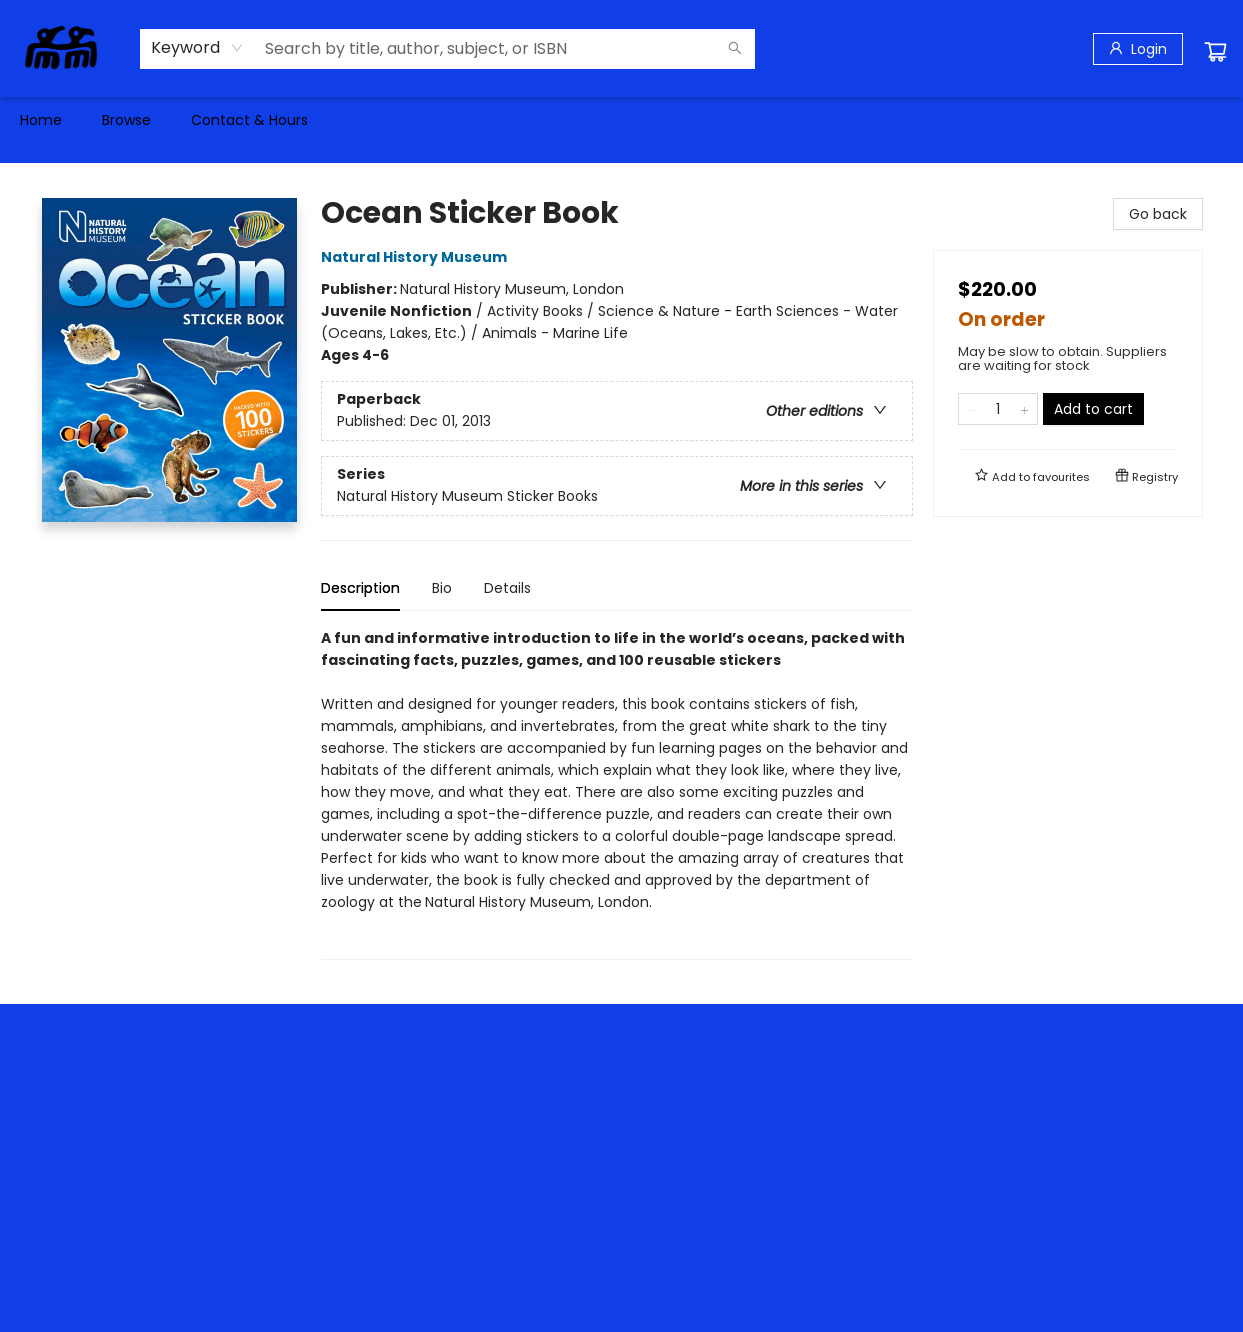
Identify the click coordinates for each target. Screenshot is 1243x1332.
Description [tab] (360, 588)
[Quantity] (998, 409)
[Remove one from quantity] (971, 409)
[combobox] (197, 48)
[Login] (1138, 49)
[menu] (621, 120)
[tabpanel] (617, 793)
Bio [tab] (442, 588)
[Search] (735, 49)
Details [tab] (507, 588)
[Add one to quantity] (1024, 409)
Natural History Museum (417, 257)
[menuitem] (41, 120)
